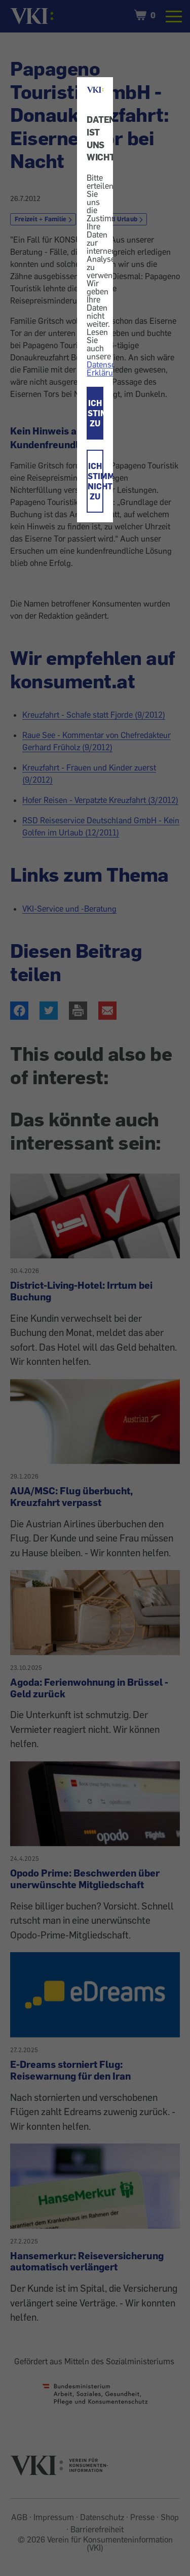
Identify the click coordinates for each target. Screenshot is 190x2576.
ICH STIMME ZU (95, 413)
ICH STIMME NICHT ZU (95, 481)
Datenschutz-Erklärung (110, 368)
